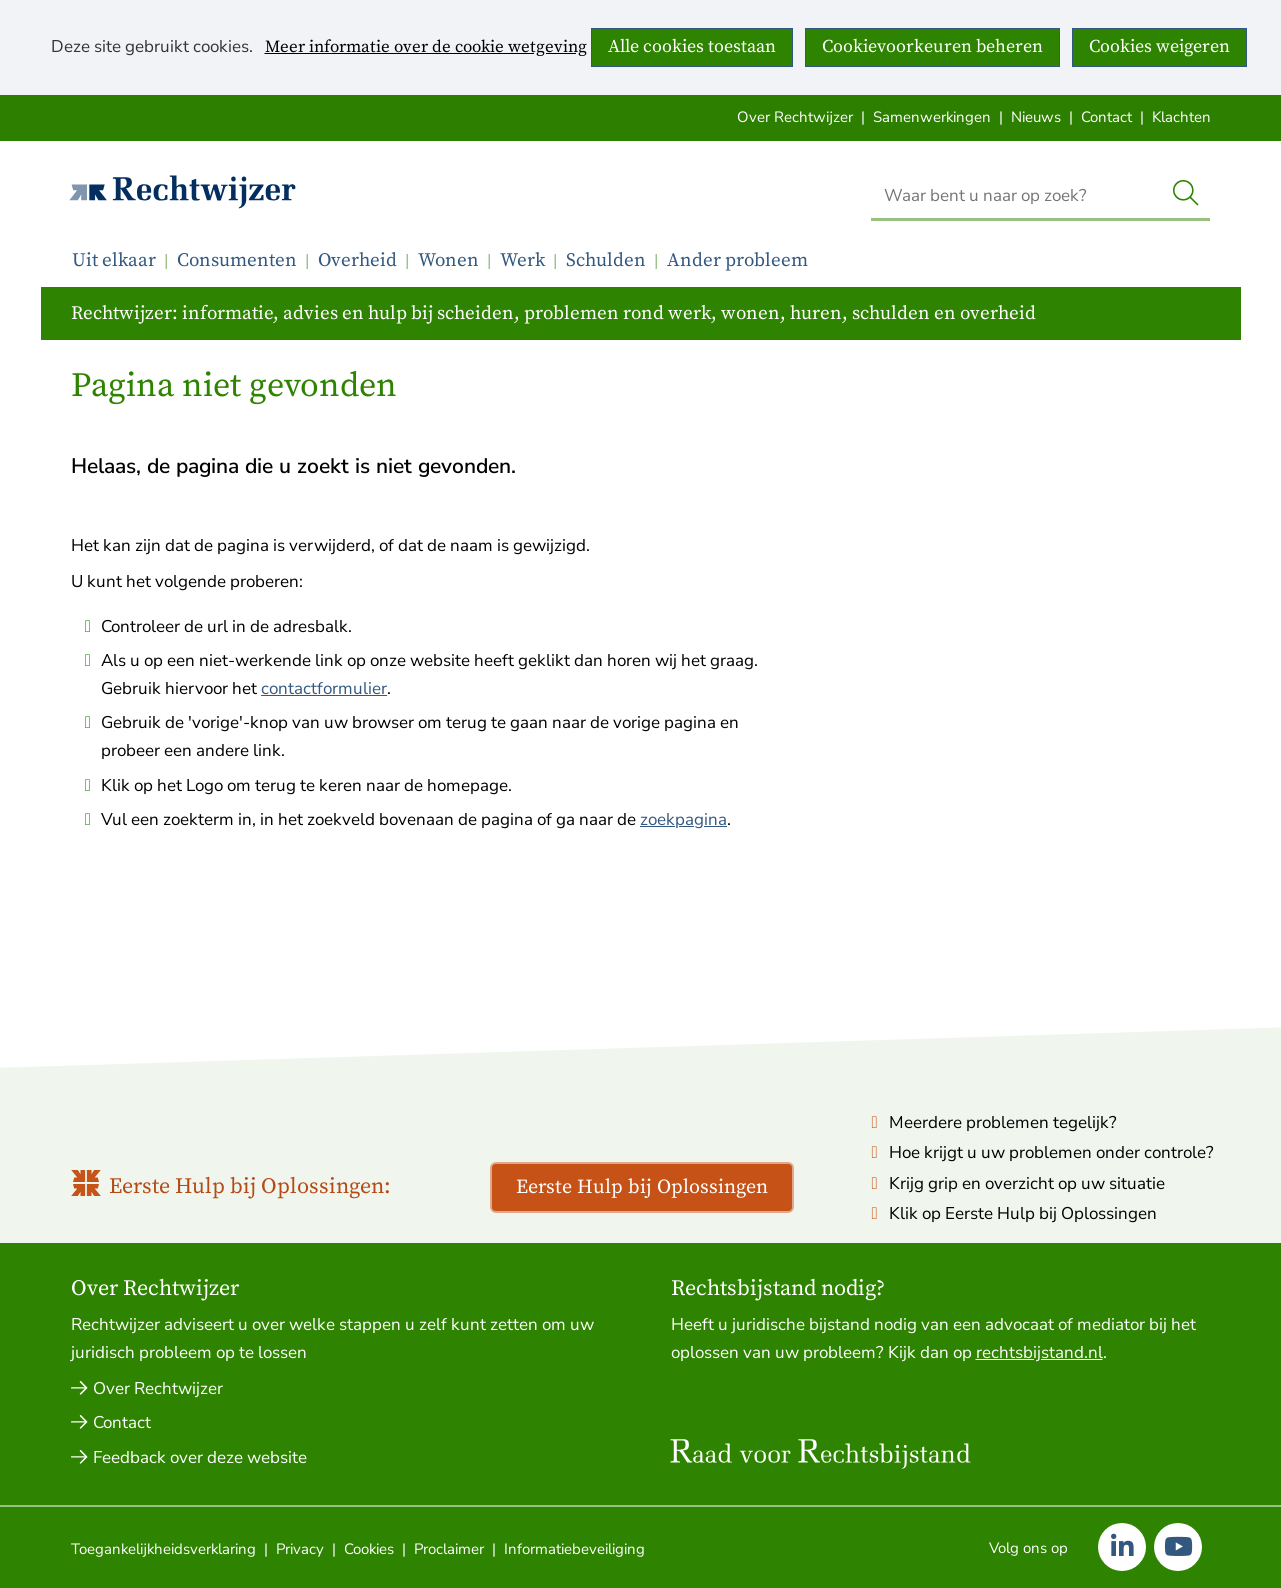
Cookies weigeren (1159, 46)
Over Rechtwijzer (795, 117)
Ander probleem (737, 260)
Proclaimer (449, 1549)
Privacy (300, 1549)
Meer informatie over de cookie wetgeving (426, 48)
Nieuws (1036, 117)
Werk (522, 260)
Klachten (1181, 117)
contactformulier (324, 688)
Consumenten (237, 260)
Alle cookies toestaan (692, 46)
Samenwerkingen (932, 117)
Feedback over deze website (200, 1457)
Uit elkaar (114, 260)
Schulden (606, 260)
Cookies (369, 1549)
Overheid (357, 260)
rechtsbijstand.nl (1039, 1352)
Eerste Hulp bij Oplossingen (642, 1187)
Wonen (448, 260)
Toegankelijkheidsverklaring (163, 1549)
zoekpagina (683, 819)
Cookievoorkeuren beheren (932, 46)
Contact (1106, 117)
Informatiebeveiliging (574, 1549)
